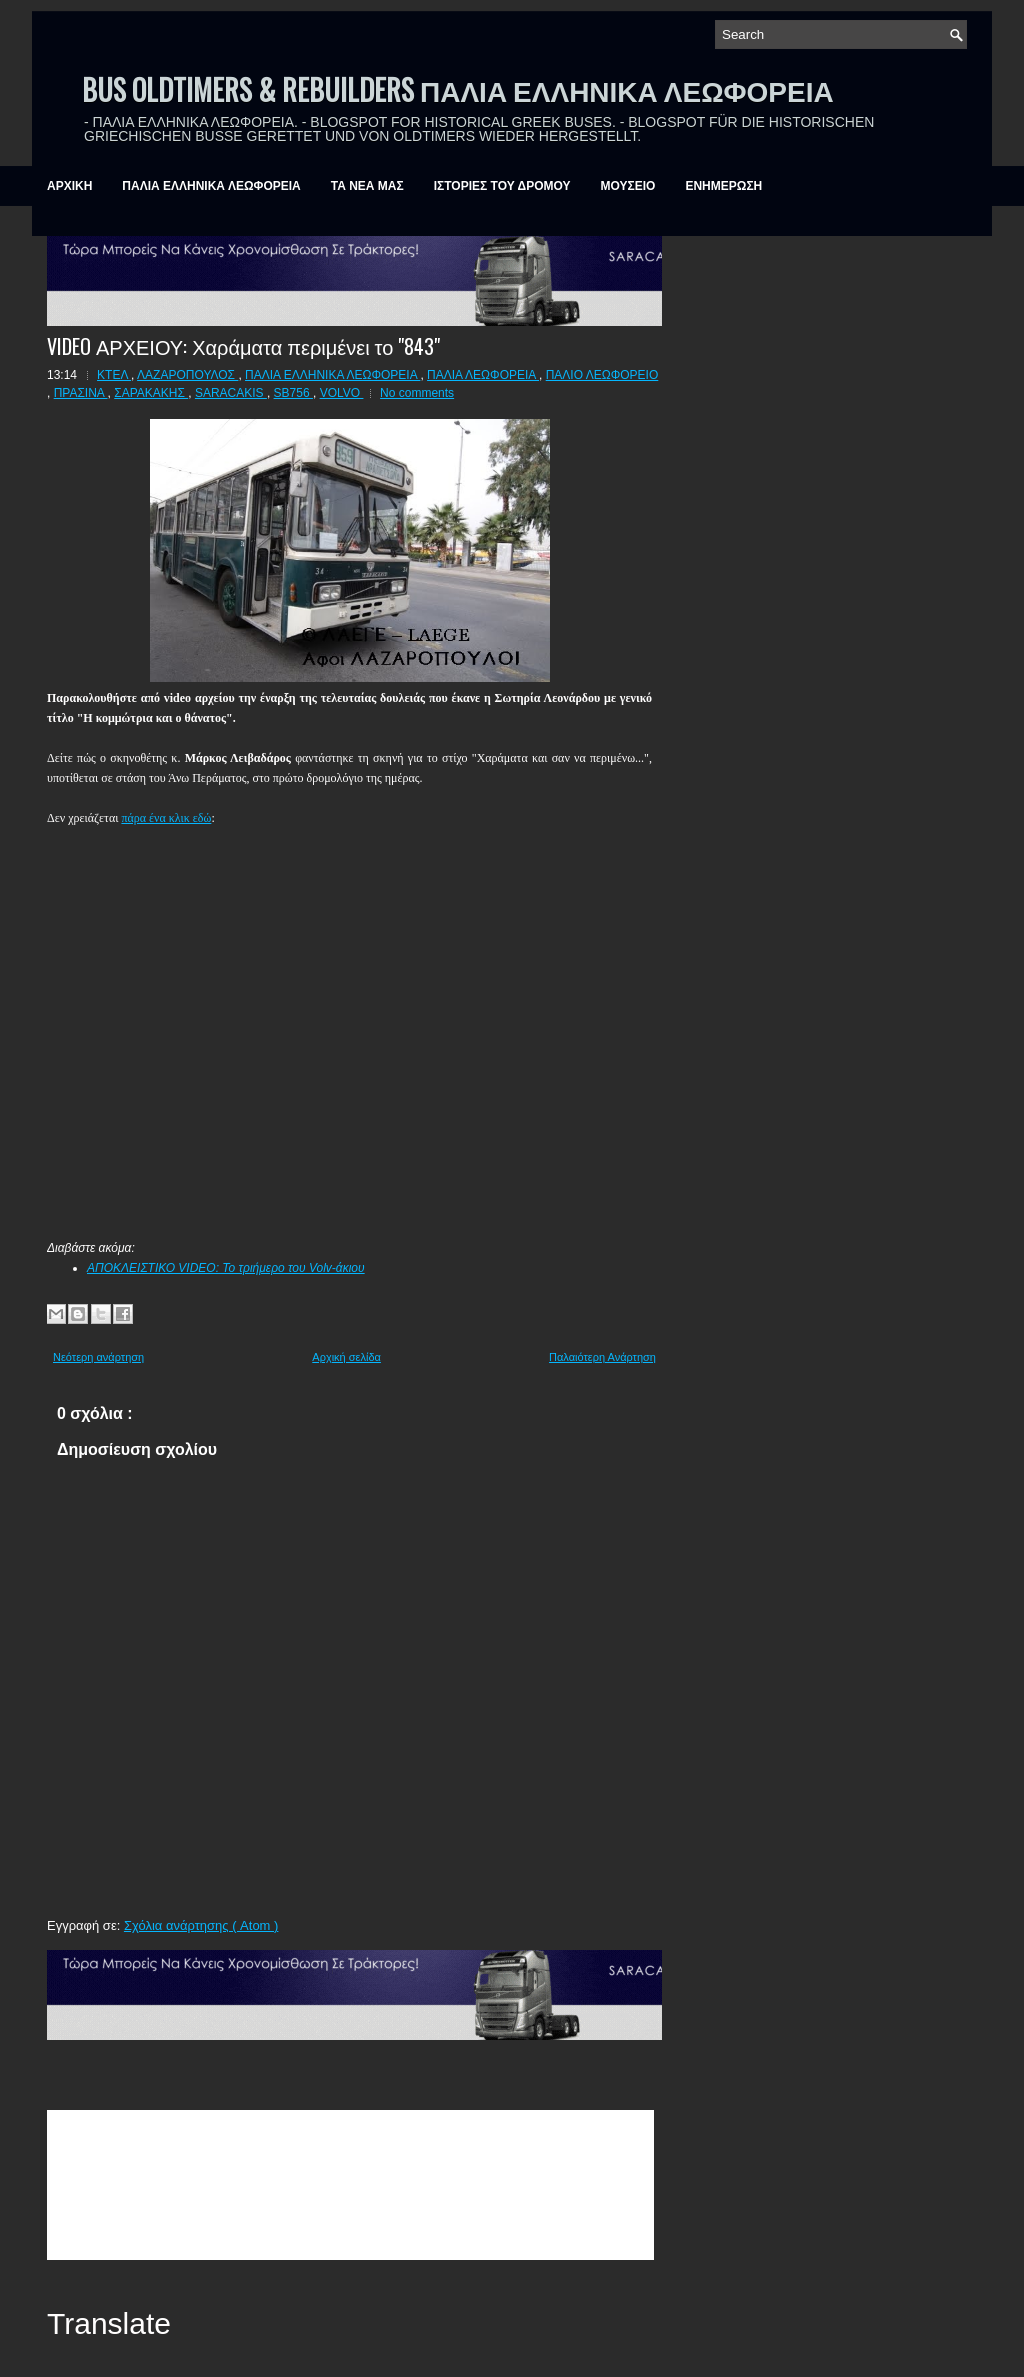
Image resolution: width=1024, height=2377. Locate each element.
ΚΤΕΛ (114, 375)
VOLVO (342, 393)
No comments (417, 393)
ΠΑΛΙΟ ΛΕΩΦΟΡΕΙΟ (602, 375)
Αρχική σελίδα (346, 1357)
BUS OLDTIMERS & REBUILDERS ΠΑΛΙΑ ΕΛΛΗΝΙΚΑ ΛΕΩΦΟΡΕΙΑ (458, 89)
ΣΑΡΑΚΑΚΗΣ (151, 393)
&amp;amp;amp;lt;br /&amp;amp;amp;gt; (350, 2185)
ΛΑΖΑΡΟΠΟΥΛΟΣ (187, 375)
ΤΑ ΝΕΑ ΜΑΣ (367, 186)
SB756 (293, 393)
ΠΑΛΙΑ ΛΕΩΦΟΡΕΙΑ (483, 375)
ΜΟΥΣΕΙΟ (628, 186)
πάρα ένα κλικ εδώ (166, 818)
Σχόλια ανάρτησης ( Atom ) (201, 1925)
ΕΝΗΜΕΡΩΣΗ (723, 186)
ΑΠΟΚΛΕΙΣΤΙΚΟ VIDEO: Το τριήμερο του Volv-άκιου (226, 1268)
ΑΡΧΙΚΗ (69, 186)
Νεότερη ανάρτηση (98, 1357)
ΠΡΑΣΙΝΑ (81, 393)
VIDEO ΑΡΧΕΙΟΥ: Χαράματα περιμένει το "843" (243, 346)
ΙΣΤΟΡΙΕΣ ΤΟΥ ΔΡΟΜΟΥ (502, 186)
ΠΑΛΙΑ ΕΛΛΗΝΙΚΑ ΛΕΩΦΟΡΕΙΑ (211, 186)
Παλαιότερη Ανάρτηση (602, 1357)
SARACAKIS (231, 393)
